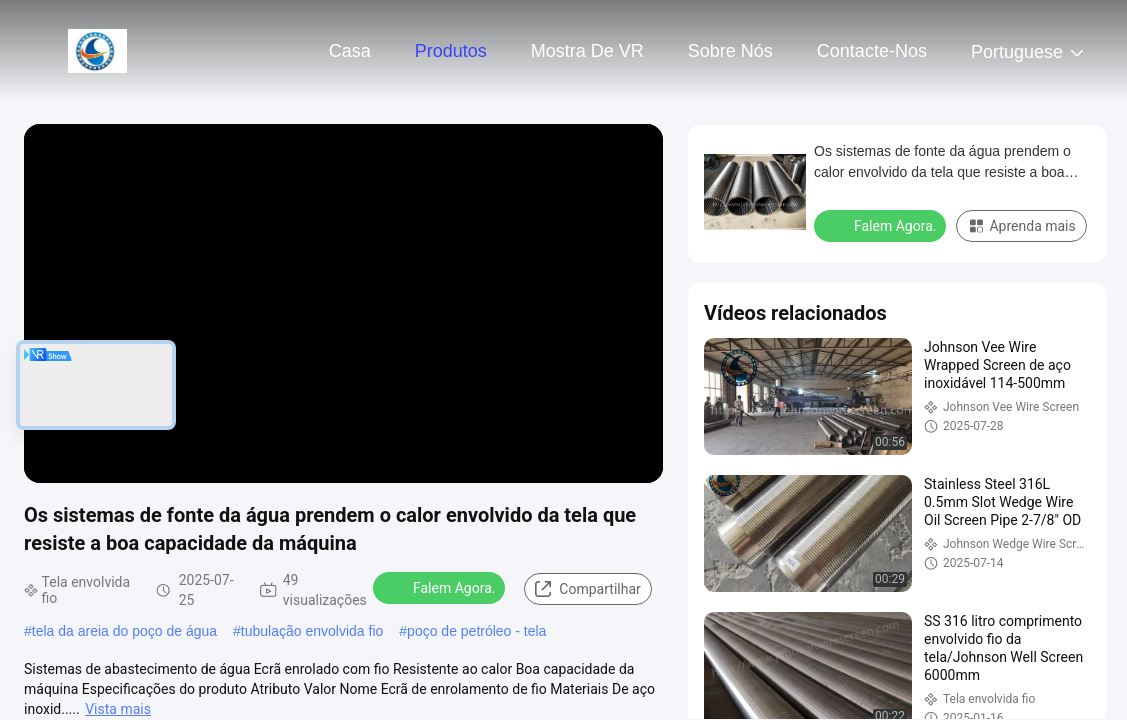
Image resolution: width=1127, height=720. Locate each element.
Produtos (451, 51)
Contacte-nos (872, 51)
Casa (350, 51)
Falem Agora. (441, 587)
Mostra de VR (587, 51)
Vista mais (118, 709)
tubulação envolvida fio (312, 631)
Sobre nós (730, 51)
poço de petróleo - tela (476, 631)
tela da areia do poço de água (124, 631)
